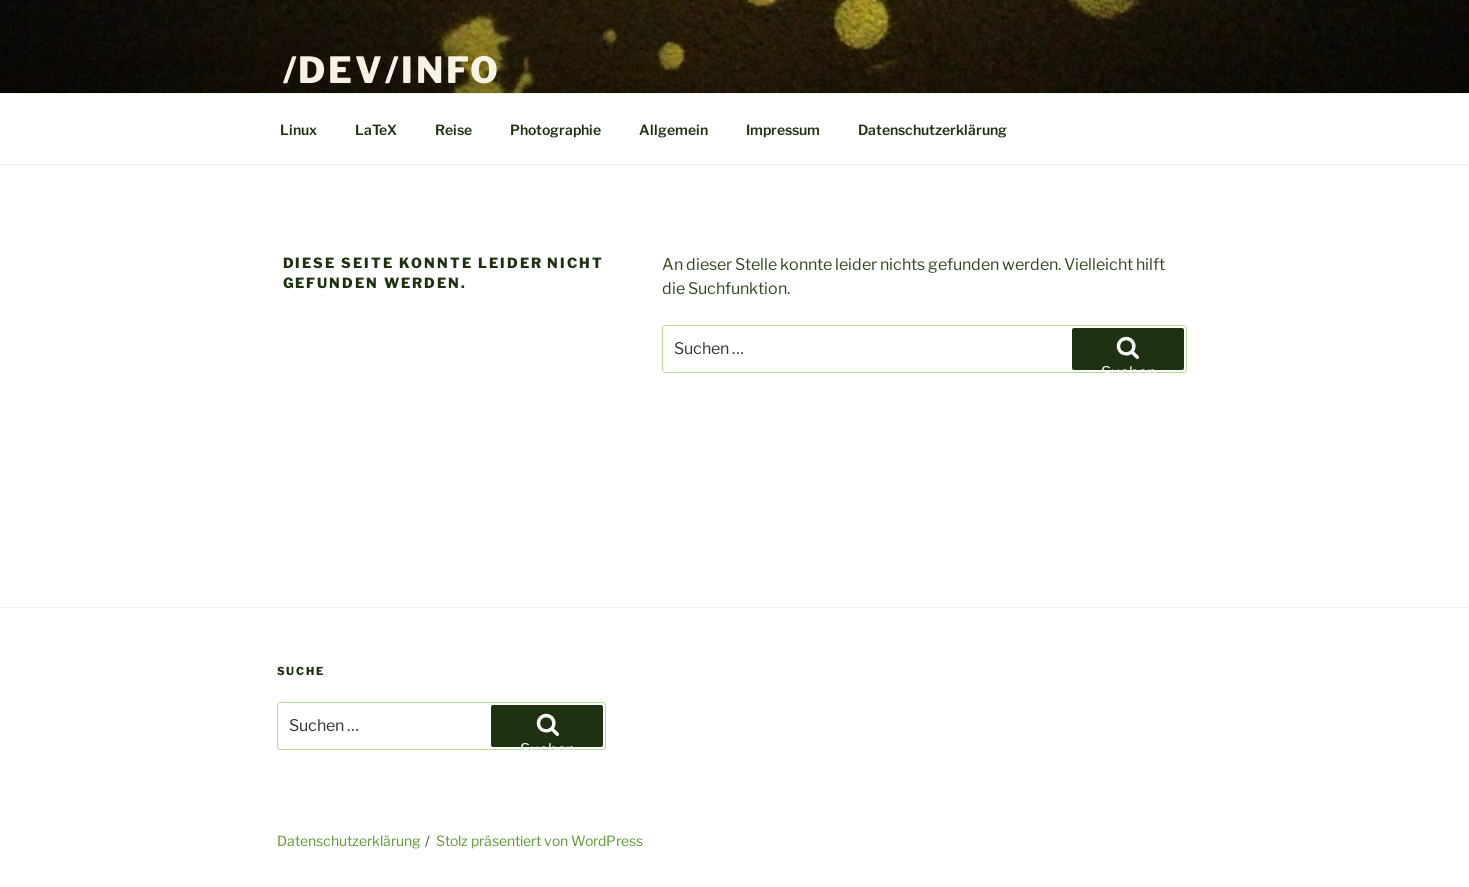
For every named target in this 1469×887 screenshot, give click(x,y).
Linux (298, 129)
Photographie (555, 129)
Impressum (783, 129)
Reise (453, 129)
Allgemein (673, 129)
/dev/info (392, 70)
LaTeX (376, 129)
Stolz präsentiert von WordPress (539, 840)
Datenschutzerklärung (932, 129)
